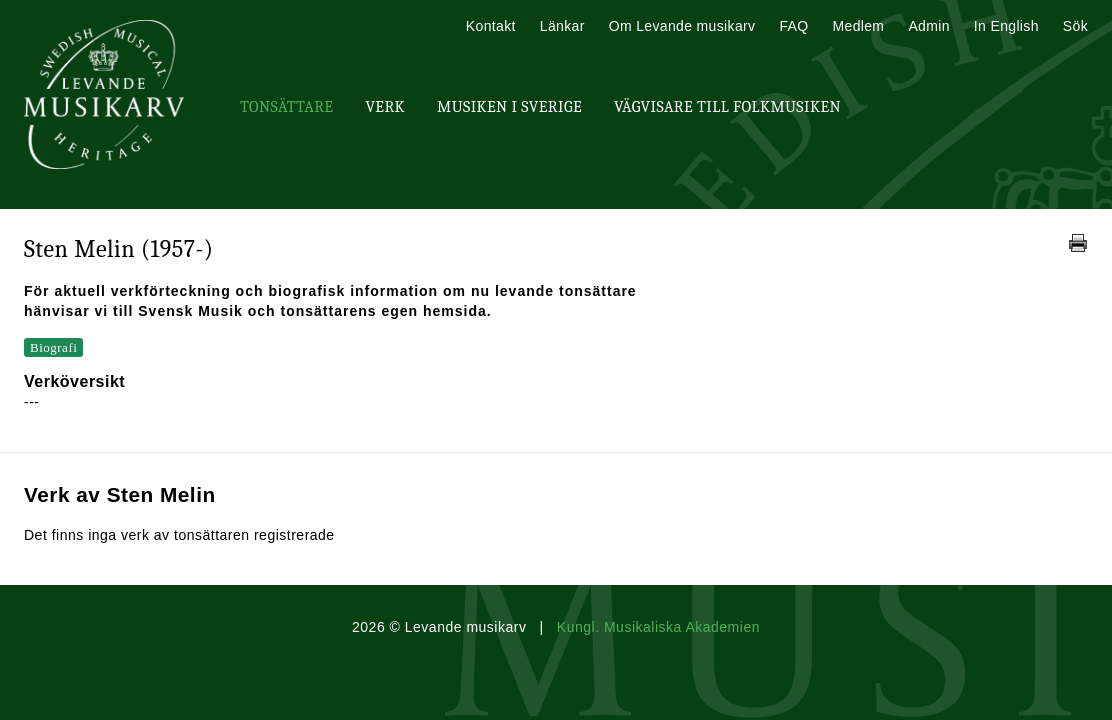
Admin (928, 26)
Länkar (562, 26)
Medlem (858, 26)
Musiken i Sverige (509, 107)
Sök (1075, 26)
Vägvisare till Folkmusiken (727, 107)
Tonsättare (286, 107)
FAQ (793, 26)
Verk (385, 107)
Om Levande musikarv (682, 26)
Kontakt (491, 26)
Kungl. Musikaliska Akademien (658, 627)
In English (1006, 26)
